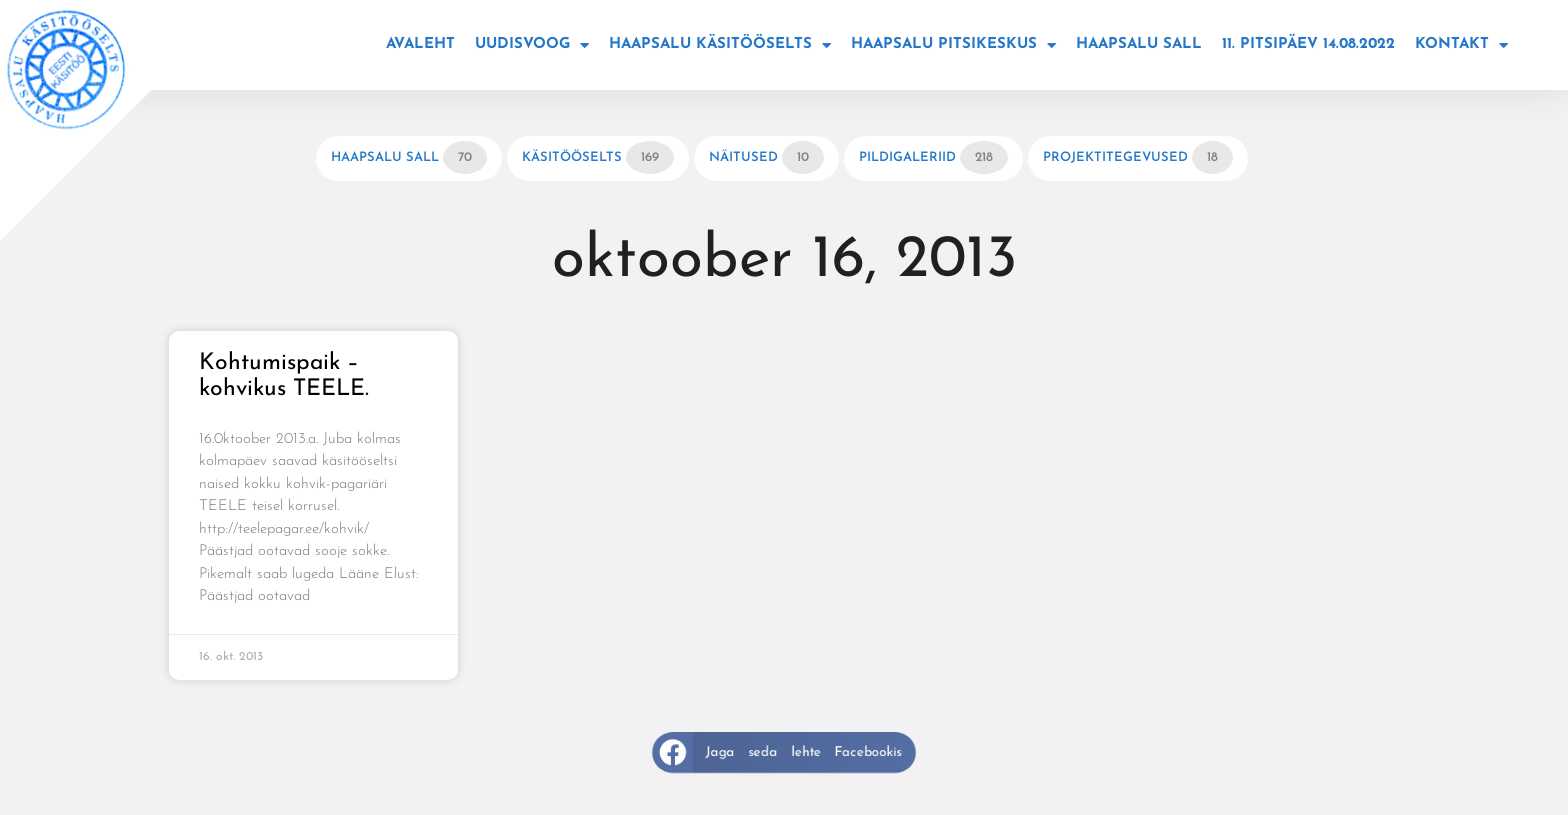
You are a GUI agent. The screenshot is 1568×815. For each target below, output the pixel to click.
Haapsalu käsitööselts (720, 45)
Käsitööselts (598, 157)
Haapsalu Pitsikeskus (953, 45)
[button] (784, 752)
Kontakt (1461, 45)
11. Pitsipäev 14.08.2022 (1308, 44)
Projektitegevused (1138, 157)
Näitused (766, 157)
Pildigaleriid (933, 157)
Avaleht (420, 44)
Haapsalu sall (1139, 44)
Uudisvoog (532, 45)
